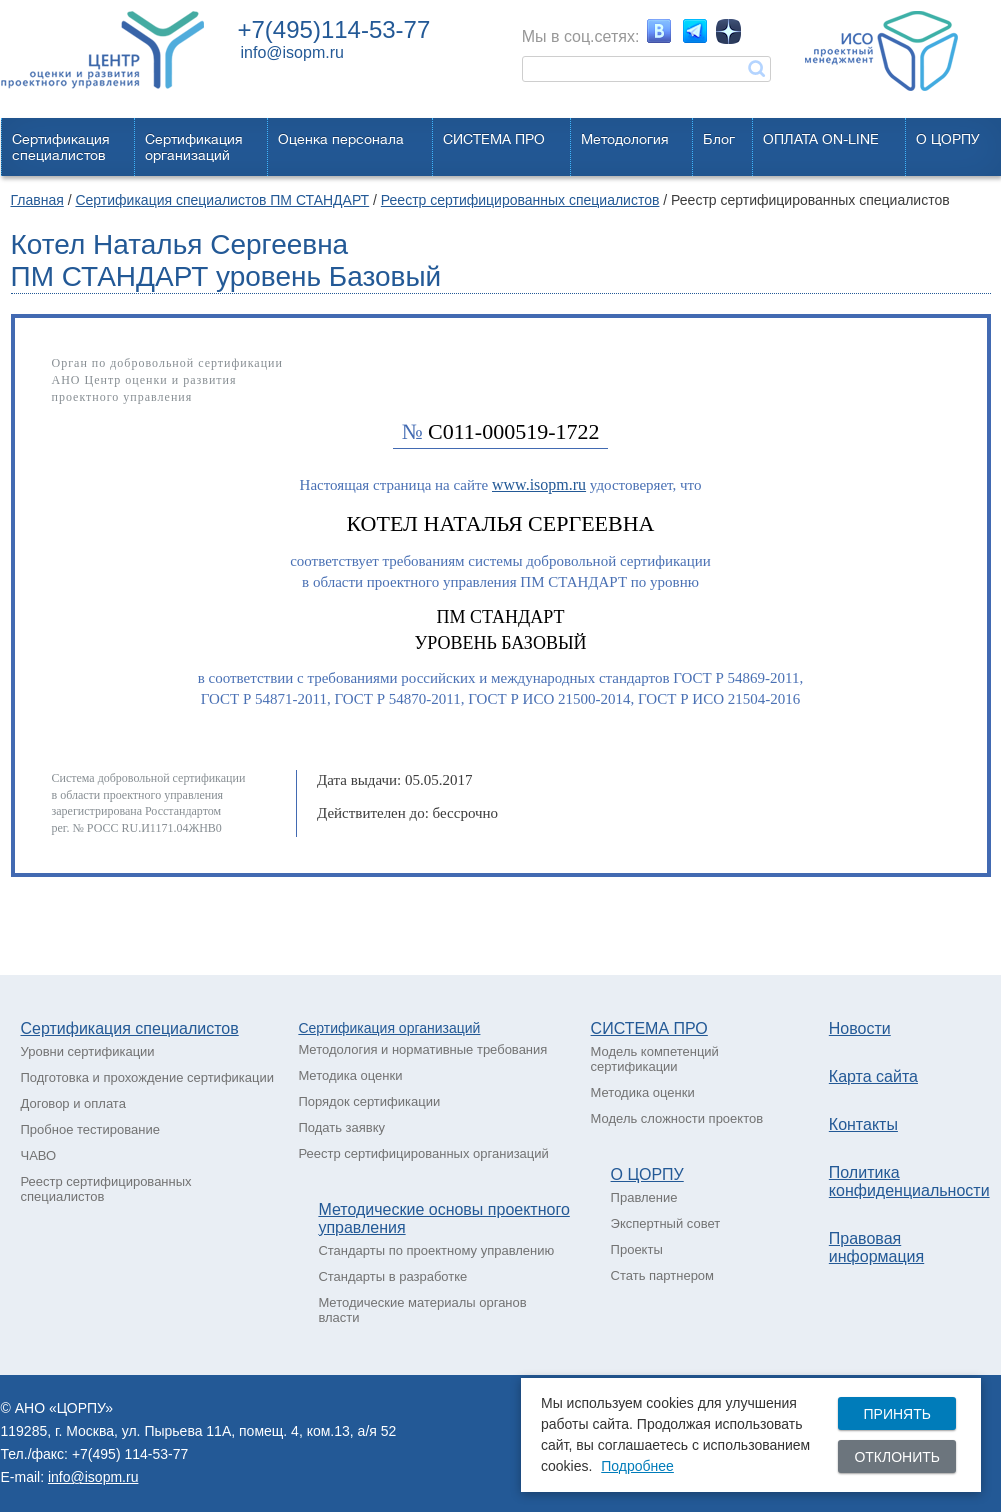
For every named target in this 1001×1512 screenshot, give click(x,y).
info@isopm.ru (292, 52)
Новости (860, 1028)
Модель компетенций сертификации (655, 1059)
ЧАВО (39, 1155)
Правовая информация (876, 1247)
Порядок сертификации (369, 1101)
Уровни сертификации (88, 1051)
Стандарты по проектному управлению (436, 1250)
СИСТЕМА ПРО (494, 139)
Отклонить (897, 1457)
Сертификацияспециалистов (61, 147)
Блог (719, 139)
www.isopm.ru (539, 484)
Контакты (863, 1124)
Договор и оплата (73, 1103)
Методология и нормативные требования (422, 1049)
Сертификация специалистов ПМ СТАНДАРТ (222, 200)
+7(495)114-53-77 (334, 29)
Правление (644, 1197)
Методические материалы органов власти (422, 1310)
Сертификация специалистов (130, 1028)
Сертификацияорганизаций (194, 147)
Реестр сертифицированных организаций (423, 1153)
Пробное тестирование (90, 1129)
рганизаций (444, 1028)
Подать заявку (341, 1127)
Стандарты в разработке (392, 1276)
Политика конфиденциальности (909, 1181)
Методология (625, 139)
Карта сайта (873, 1076)
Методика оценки (350, 1075)
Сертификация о (352, 1028)
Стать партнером (662, 1275)
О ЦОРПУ (948, 139)
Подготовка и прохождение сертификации (148, 1077)
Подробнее (637, 1466)
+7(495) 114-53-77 (130, 1454)
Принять (896, 1414)
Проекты (637, 1249)
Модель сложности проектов (677, 1118)
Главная (37, 200)
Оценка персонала (341, 139)
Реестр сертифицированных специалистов (520, 200)
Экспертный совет (666, 1223)
